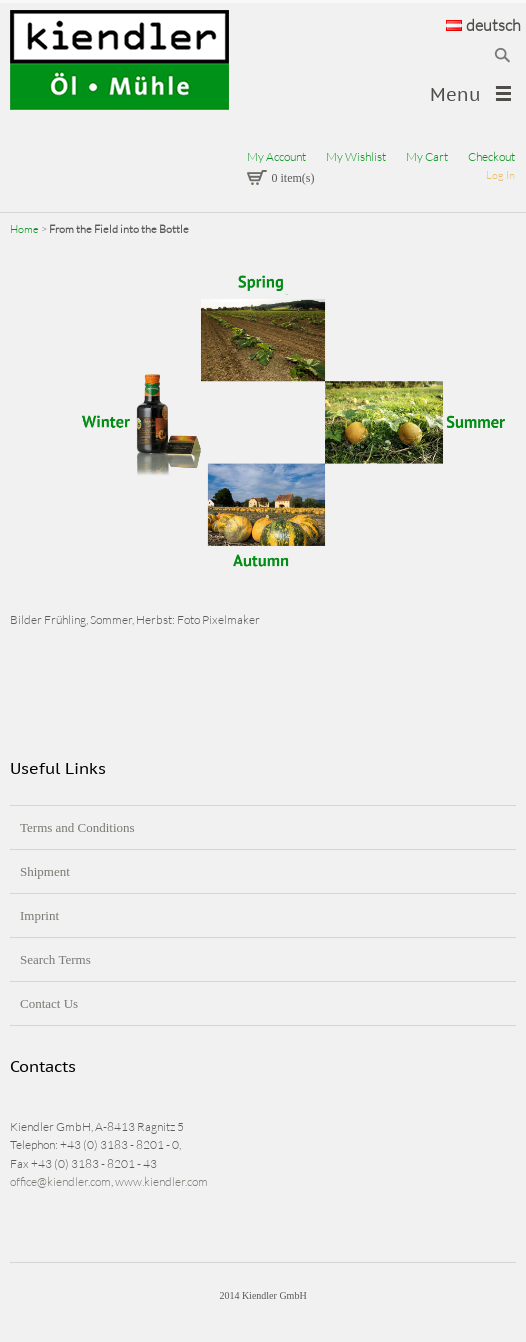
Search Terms (55, 959)
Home (24, 229)
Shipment (45, 871)
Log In (500, 175)
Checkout (491, 156)
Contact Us (49, 1003)
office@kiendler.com (60, 1181)
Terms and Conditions (77, 827)
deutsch (483, 25)
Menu (455, 94)
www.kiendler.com (161, 1181)
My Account (276, 156)
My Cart (427, 156)
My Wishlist (356, 156)
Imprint (39, 915)
